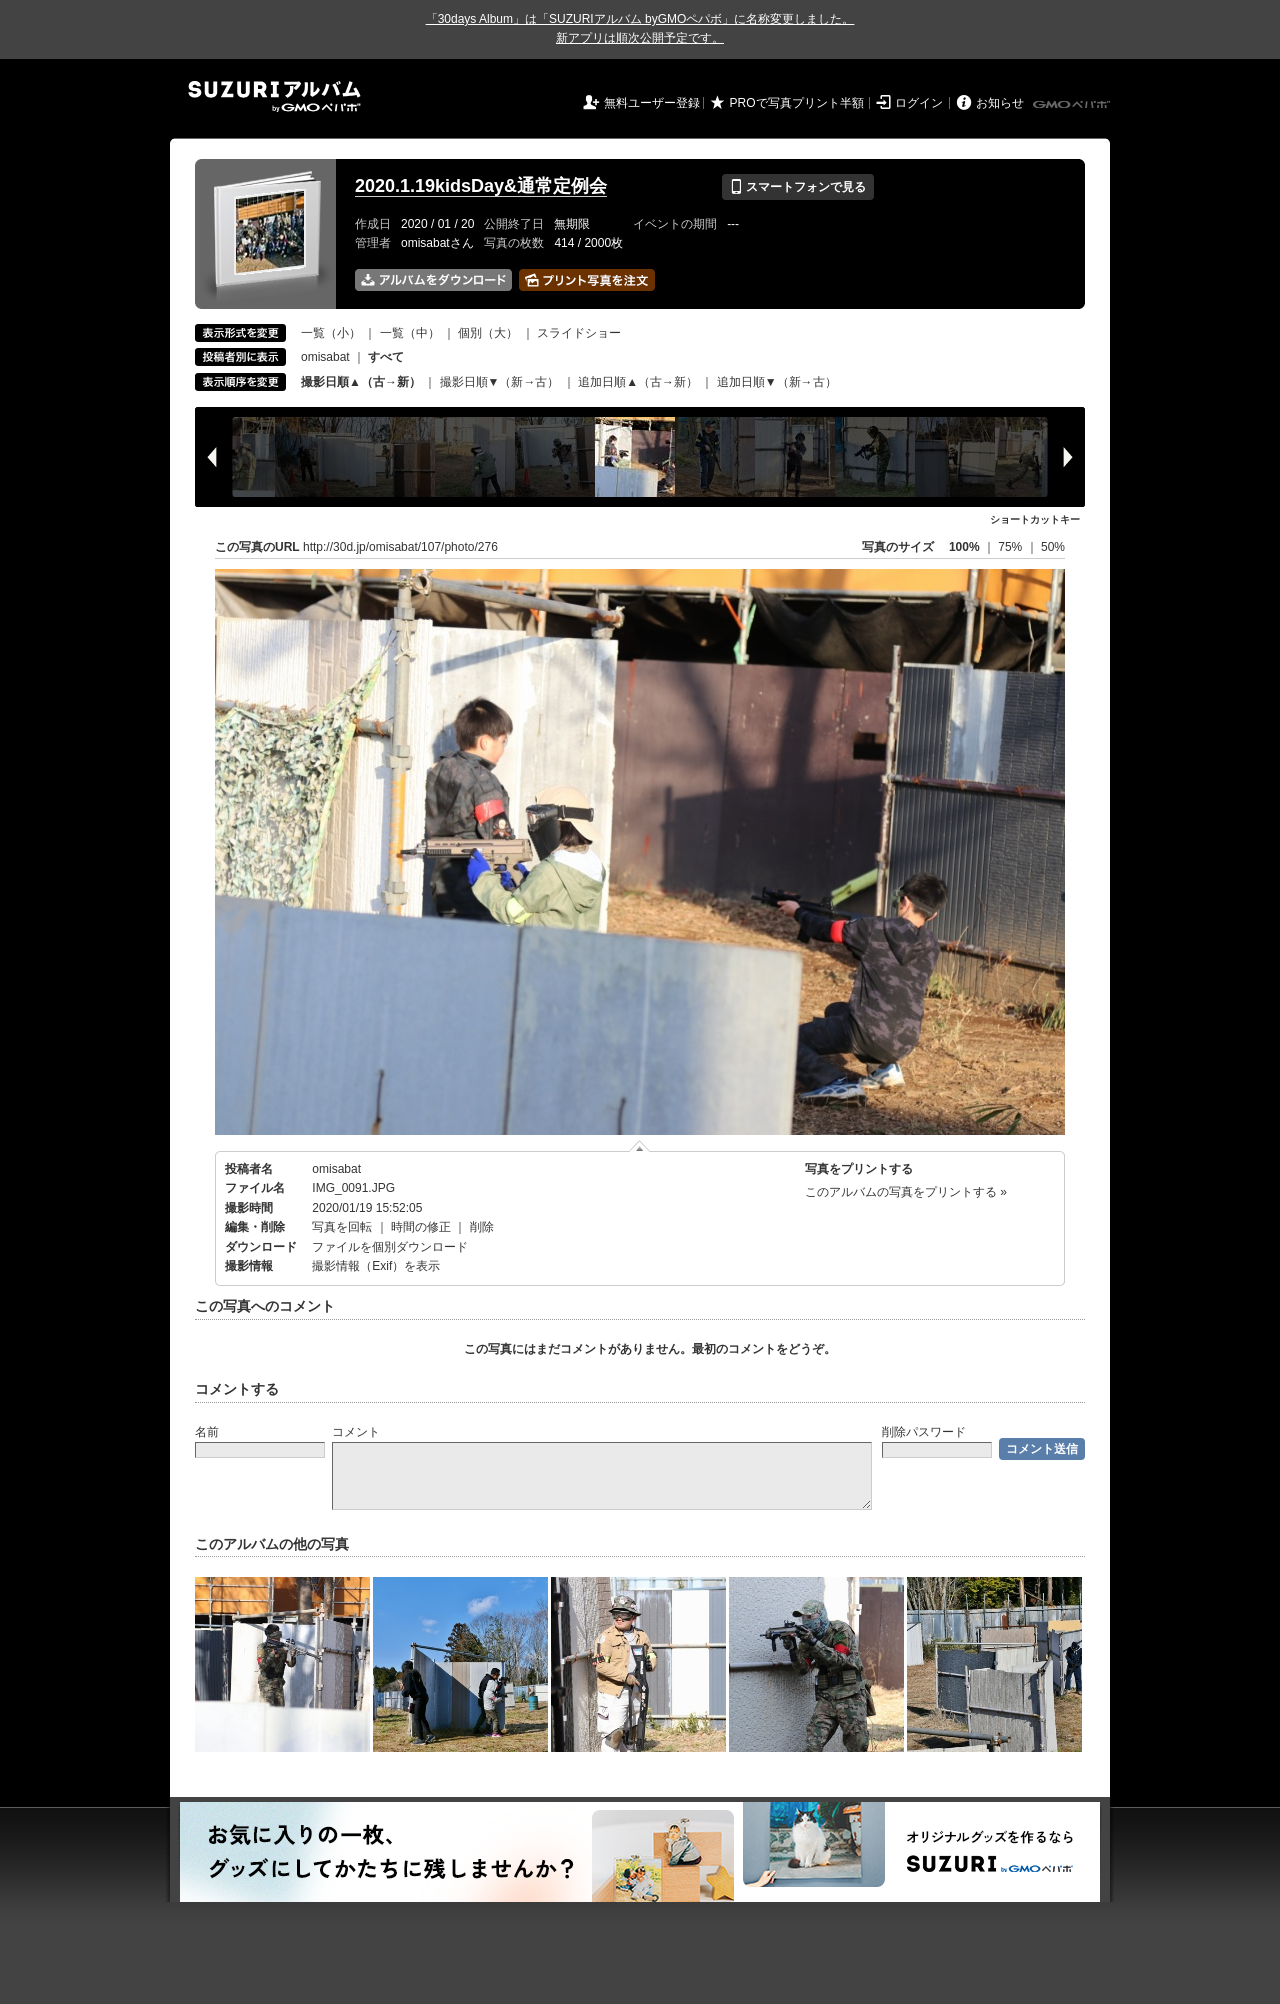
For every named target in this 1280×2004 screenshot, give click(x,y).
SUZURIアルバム (274, 96)
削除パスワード (924, 1432)
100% (964, 547)
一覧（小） (331, 333)
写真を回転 (342, 1227)
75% (1011, 547)
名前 (207, 1432)
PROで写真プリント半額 (797, 103)
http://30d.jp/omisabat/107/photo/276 (400, 547)
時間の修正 (421, 1227)
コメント (356, 1432)
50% (1053, 547)
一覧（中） (410, 333)
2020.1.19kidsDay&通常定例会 (481, 186)
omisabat (325, 357)
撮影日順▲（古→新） (361, 382)
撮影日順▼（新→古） (500, 382)
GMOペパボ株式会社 (1073, 105)
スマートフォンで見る (797, 187)
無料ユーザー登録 (652, 103)
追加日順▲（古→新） (638, 382)
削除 (482, 1227)
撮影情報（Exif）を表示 (376, 1266)
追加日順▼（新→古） (777, 382)
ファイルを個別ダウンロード (390, 1247)
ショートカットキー (1035, 519)
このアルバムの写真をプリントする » (906, 1192)
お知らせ (1000, 103)
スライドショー (579, 333)
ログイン (919, 103)
